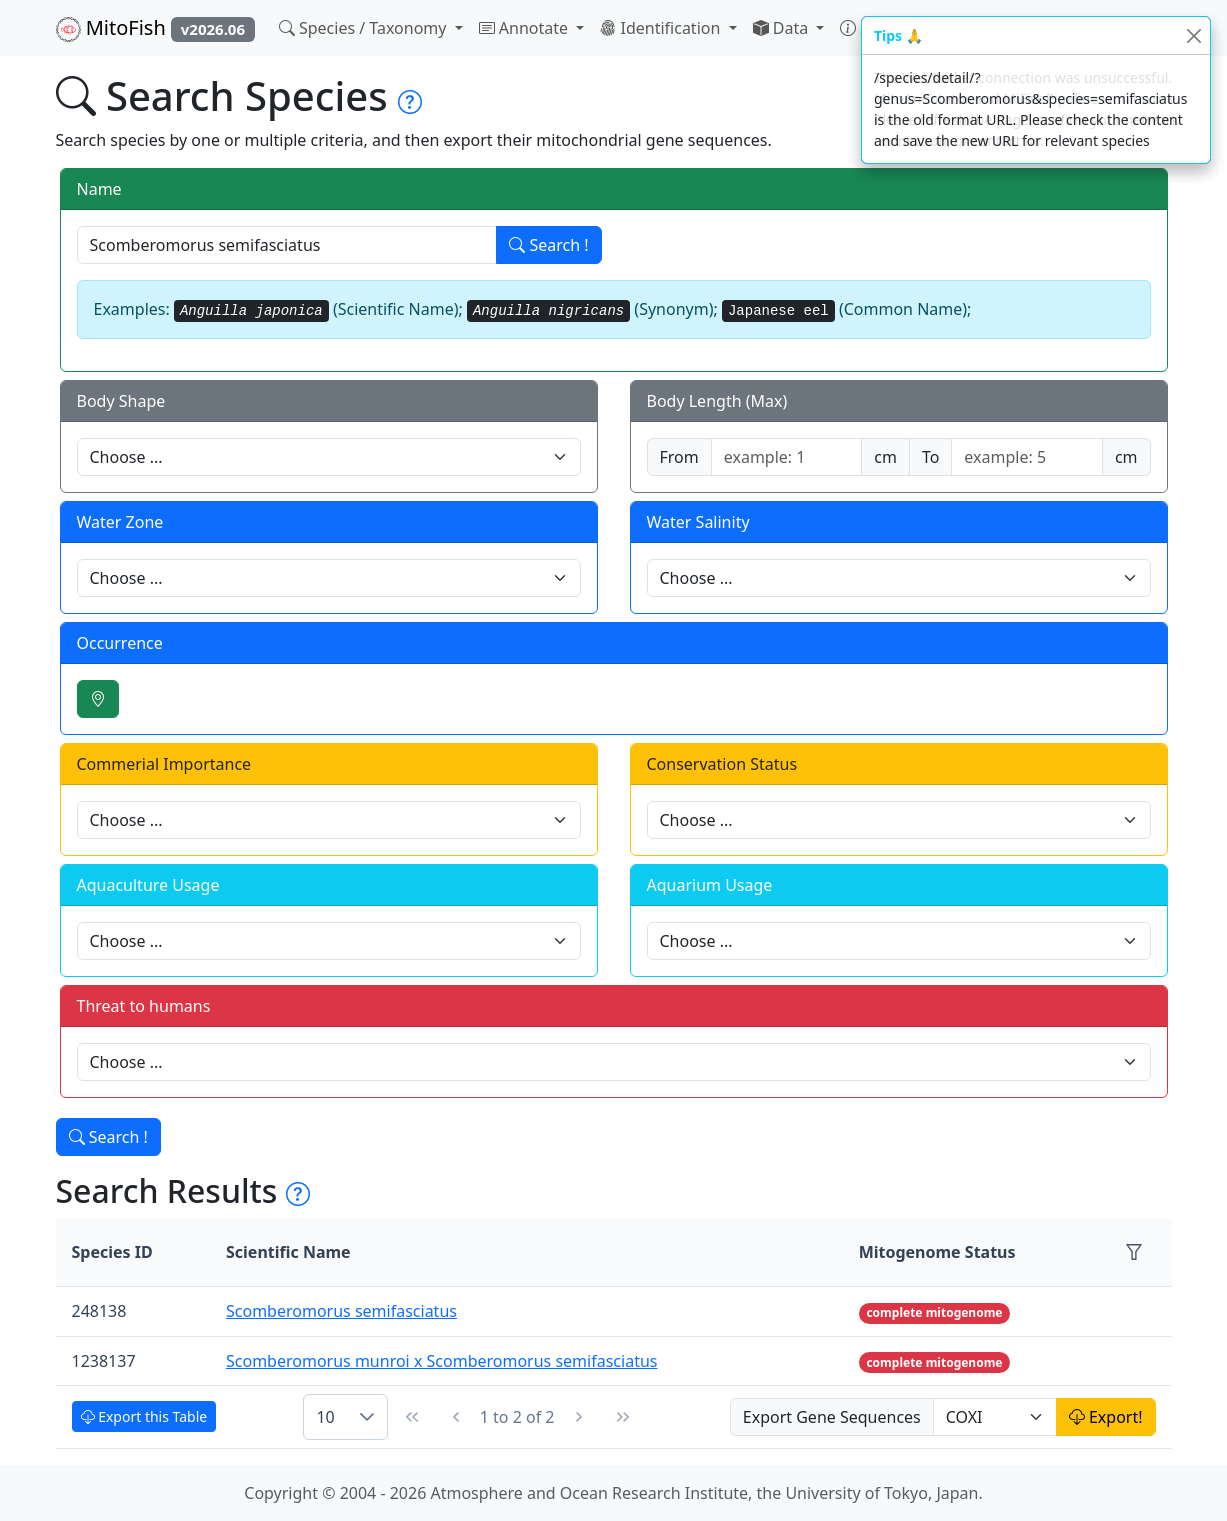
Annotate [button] (526, 28)
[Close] (1193, 35)
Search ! (548, 245)
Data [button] (783, 28)
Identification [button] (662, 28)
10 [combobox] (325, 1417)
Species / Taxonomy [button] (365, 28)
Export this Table (144, 1416)
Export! (1106, 1417)
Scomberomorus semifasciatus (341, 1311)
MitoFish (155, 28)
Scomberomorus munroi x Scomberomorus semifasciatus (441, 1361)
